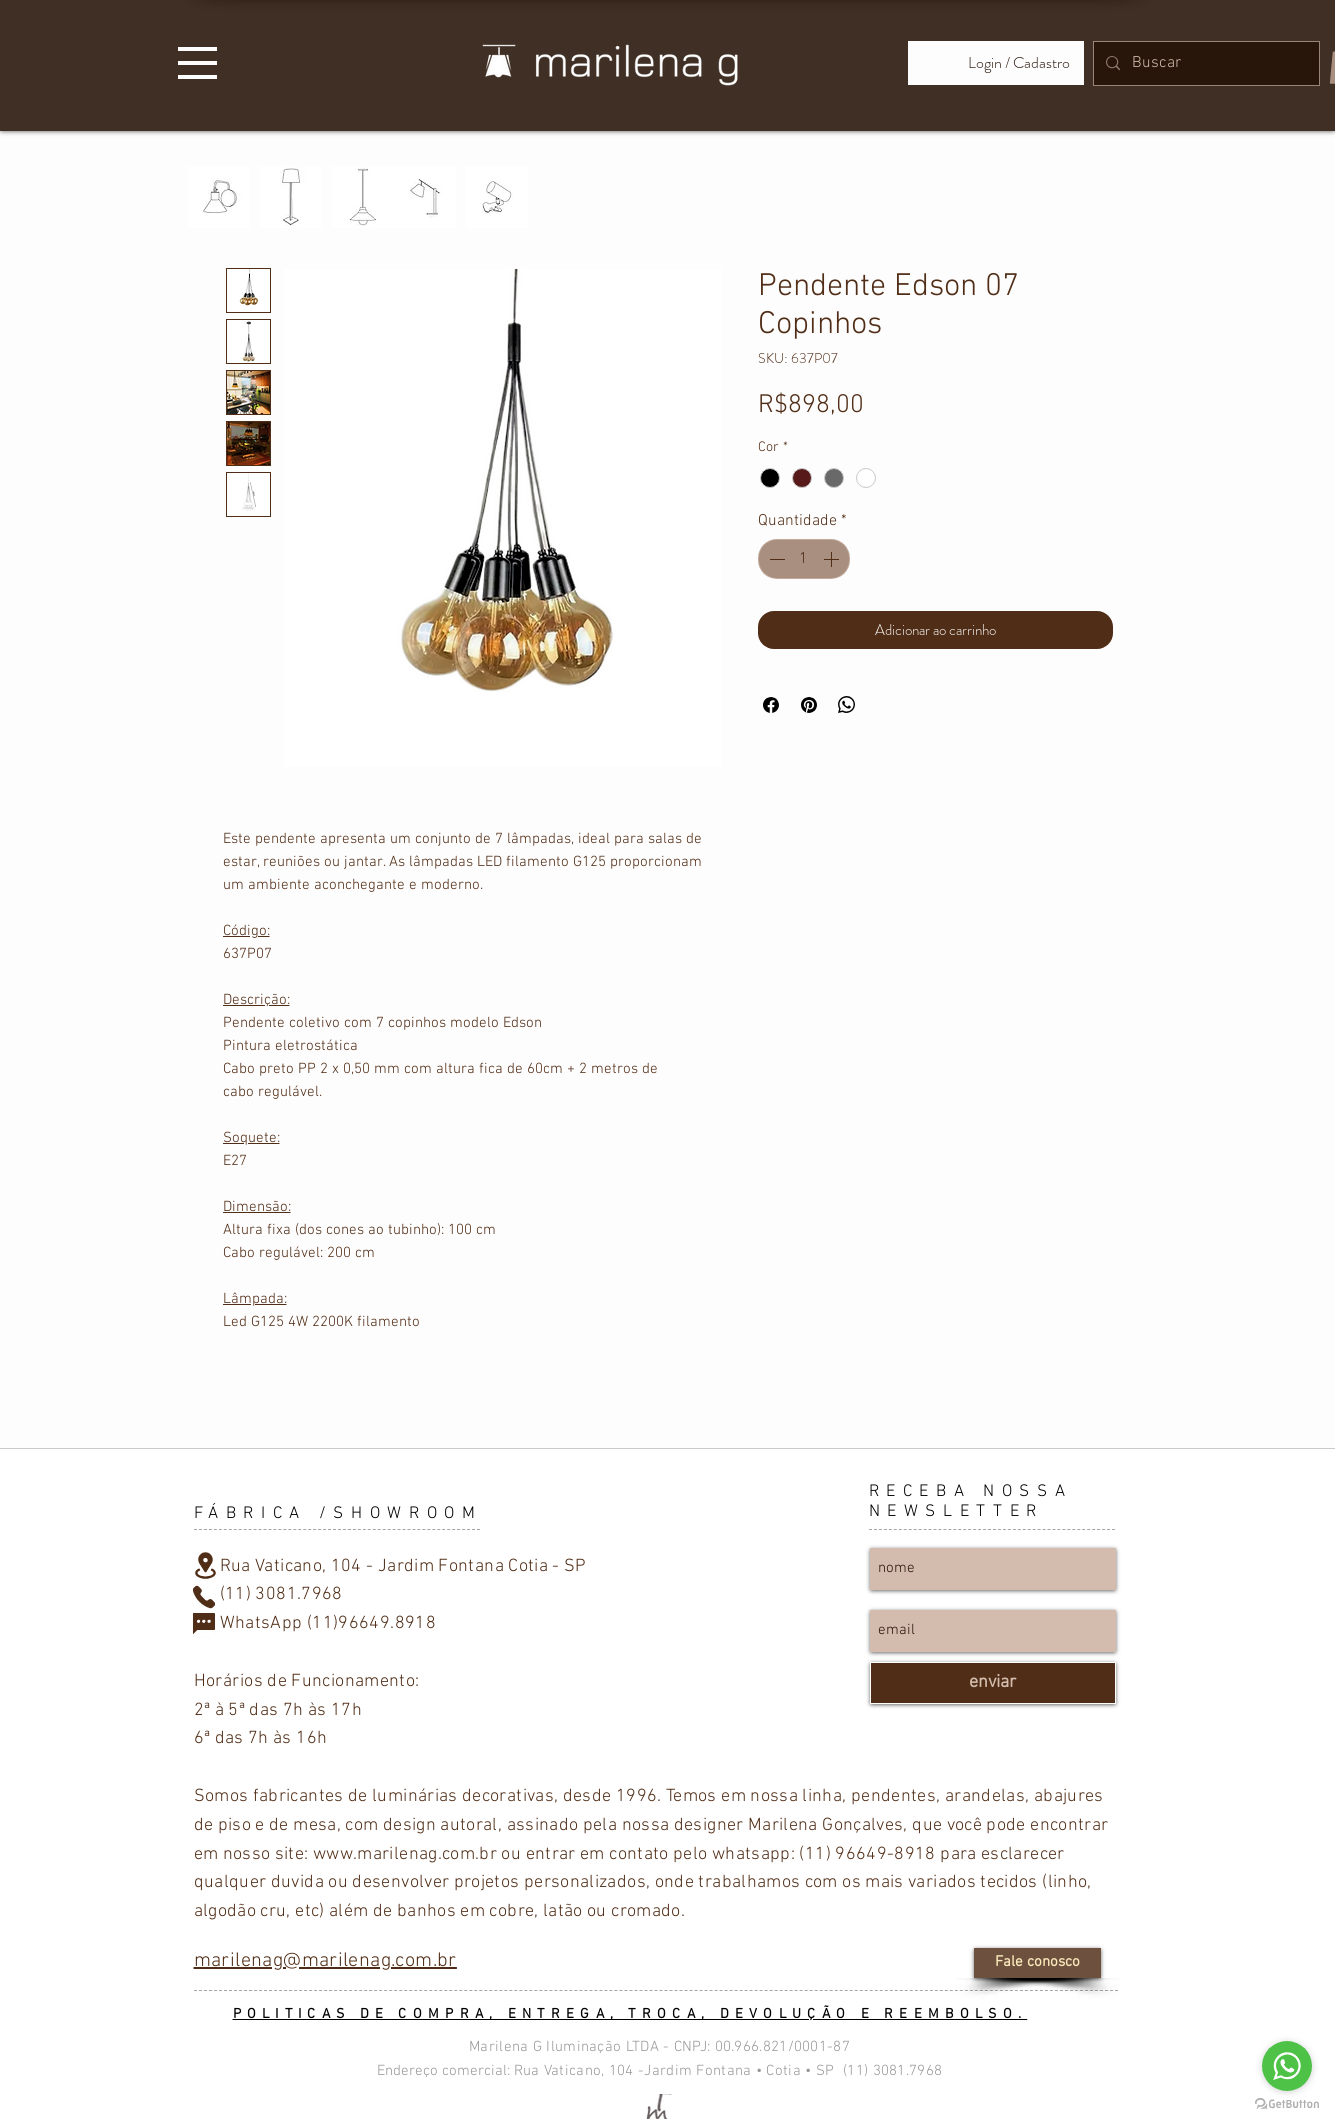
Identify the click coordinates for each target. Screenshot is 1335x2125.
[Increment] (833, 559)
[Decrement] (775, 559)
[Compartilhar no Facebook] (771, 705)
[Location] (206, 1566)
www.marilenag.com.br (405, 1854)
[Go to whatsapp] (1287, 2066)
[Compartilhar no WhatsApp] (847, 705)
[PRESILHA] (497, 197)
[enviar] (993, 1683)
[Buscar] (1204, 63)
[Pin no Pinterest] (809, 705)
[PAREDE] (219, 197)
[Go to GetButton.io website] (1287, 2104)
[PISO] (291, 197)
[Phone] (204, 1597)
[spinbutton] (804, 559)
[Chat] (204, 1625)
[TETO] (363, 197)
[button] (197, 63)
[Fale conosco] (1037, 1963)
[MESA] (425, 197)
